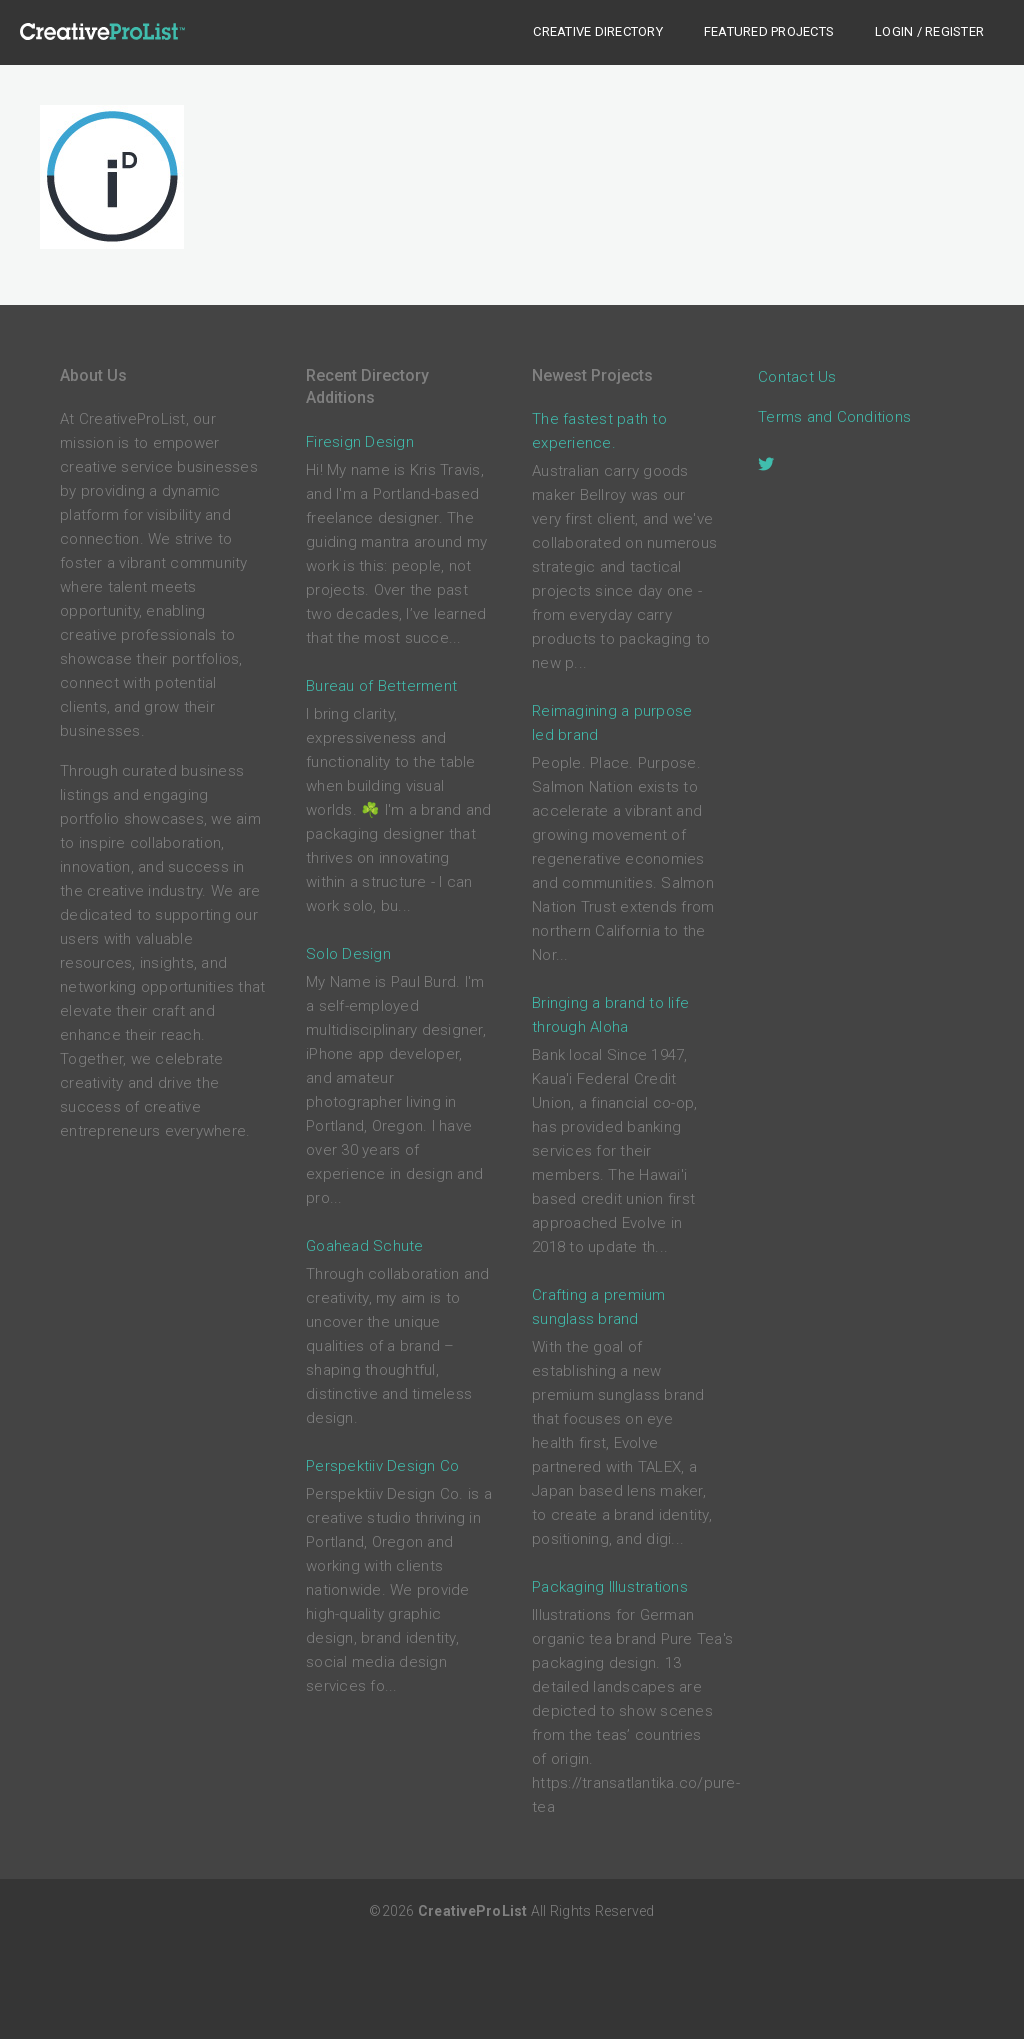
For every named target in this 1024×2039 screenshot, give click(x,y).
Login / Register (929, 31)
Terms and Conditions (834, 417)
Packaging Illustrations (610, 1587)
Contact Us (797, 377)
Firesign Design (360, 442)
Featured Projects (769, 31)
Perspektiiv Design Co (382, 1466)
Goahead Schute (365, 1246)
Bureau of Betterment (381, 686)
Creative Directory (598, 31)
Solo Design (348, 954)
